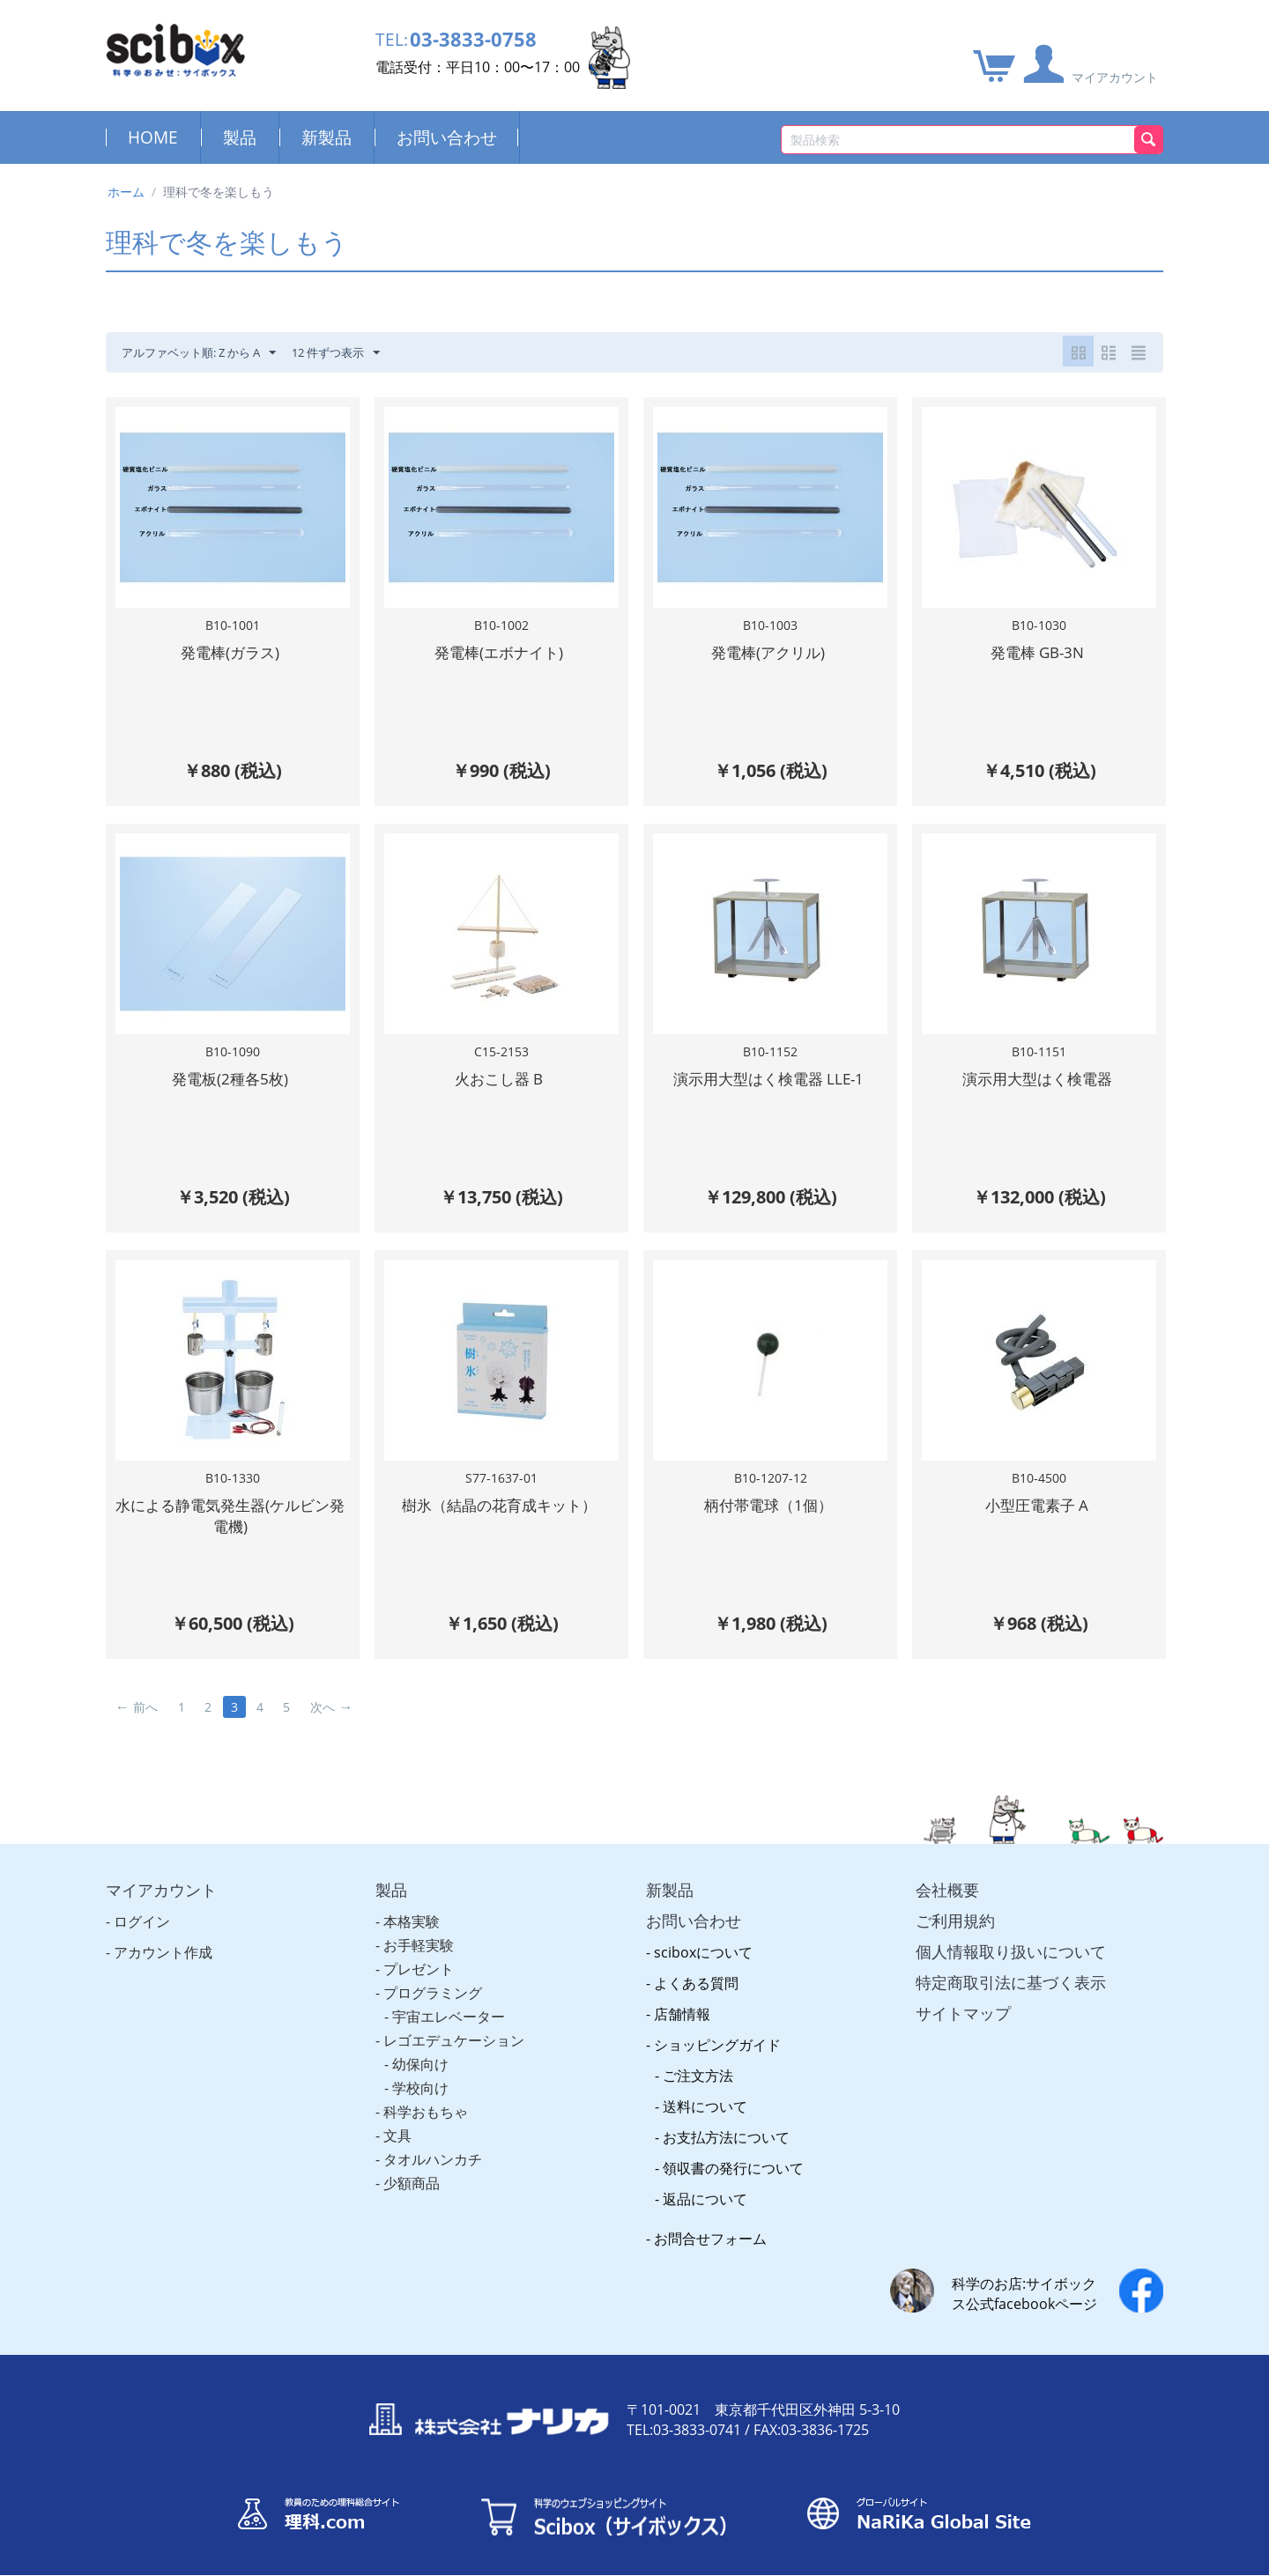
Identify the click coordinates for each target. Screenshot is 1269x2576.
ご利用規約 (955, 1902)
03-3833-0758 (483, 41)
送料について (705, 2088)
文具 (397, 2117)
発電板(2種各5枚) (230, 1072)
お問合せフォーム (710, 2220)
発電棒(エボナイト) (498, 652)
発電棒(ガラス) (230, 652)
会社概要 (947, 1871)
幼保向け (420, 2045)
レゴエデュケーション (453, 2022)
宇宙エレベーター (448, 1998)
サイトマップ (963, 1994)
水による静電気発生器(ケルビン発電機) (230, 1503)
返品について (705, 2180)
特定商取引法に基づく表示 (1011, 1963)
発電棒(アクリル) (768, 652)
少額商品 (411, 2164)
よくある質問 (696, 1964)
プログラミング (432, 1974)
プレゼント (418, 1950)
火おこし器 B (499, 1072)
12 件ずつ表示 (353, 353)
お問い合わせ (447, 137)
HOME (153, 137)
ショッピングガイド (717, 2026)
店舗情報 (682, 1995)
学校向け (420, 2069)
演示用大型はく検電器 (1037, 1072)
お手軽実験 (418, 1926)
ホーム (126, 191)
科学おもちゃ (425, 2093)
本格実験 (411, 1903)
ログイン (142, 1903)
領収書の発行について (733, 2149)
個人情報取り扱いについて (1011, 1932)
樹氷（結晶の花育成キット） (499, 1493)
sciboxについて (703, 1933)
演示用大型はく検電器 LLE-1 (768, 1072)
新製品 (326, 137)
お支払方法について (726, 2118)
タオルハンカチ (432, 2140)
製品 (239, 137)
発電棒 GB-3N (1037, 652)
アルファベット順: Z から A (206, 353)
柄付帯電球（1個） (768, 1493)
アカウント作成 (163, 1933)
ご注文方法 (698, 2057)
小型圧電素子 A (1036, 1493)
